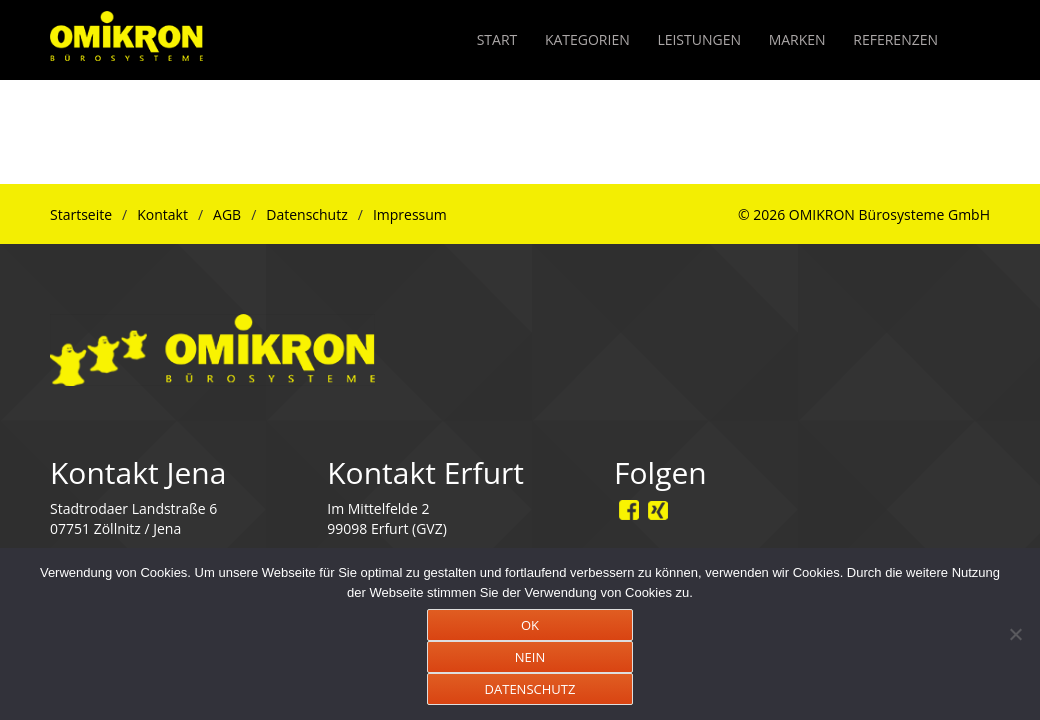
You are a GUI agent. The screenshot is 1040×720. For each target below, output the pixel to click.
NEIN (530, 657)
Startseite (81, 214)
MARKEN (797, 39)
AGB (227, 214)
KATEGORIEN (587, 39)
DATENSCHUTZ (530, 689)
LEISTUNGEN (699, 39)
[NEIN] (1015, 634)
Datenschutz (306, 214)
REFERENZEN (895, 39)
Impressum (410, 214)
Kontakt (162, 214)
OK (530, 625)
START (497, 39)
